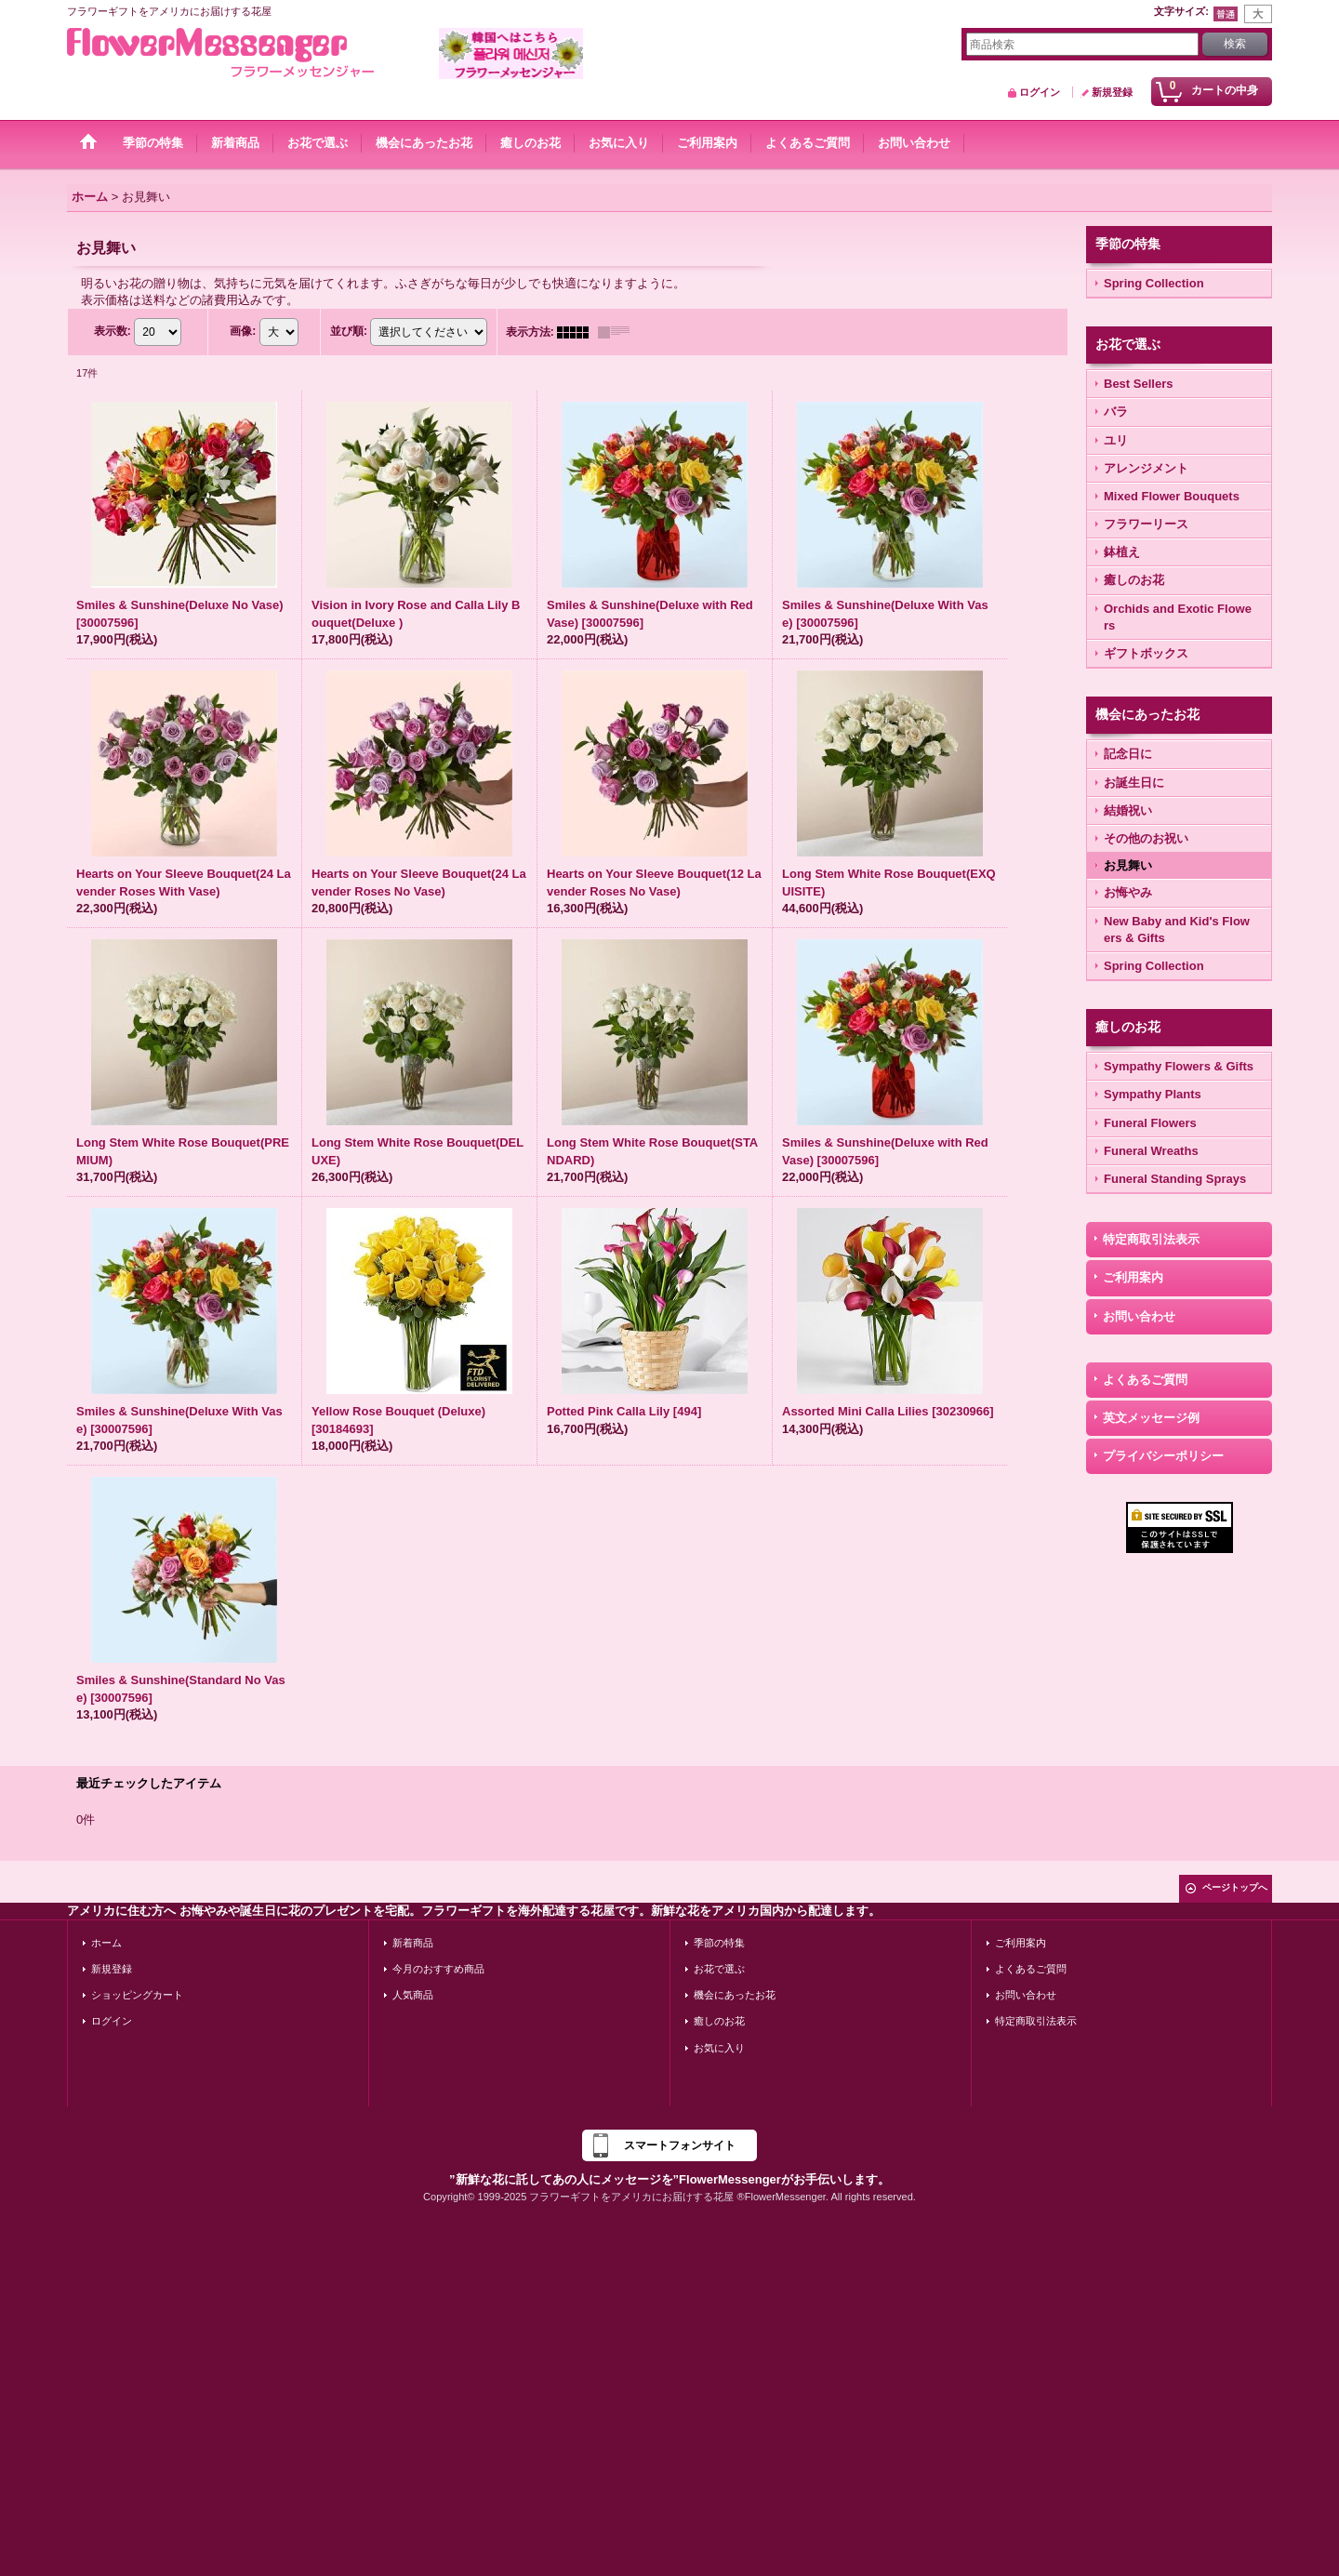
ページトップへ (1234, 1887)
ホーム (106, 1942)
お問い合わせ (1139, 1316)
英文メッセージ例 (1151, 1418)
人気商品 (412, 1994)
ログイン (1039, 92)
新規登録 (1112, 92)
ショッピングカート (137, 1994)
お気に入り (719, 2047)
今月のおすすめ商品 (438, 1968)
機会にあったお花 (735, 1994)
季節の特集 (719, 1942)
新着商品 (412, 1942)
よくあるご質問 (1145, 1380)
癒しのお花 (719, 2020)
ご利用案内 (1133, 1277)
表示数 (112, 331)
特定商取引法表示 (1151, 1239)
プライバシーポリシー (1163, 1456)
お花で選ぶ (719, 1968)
